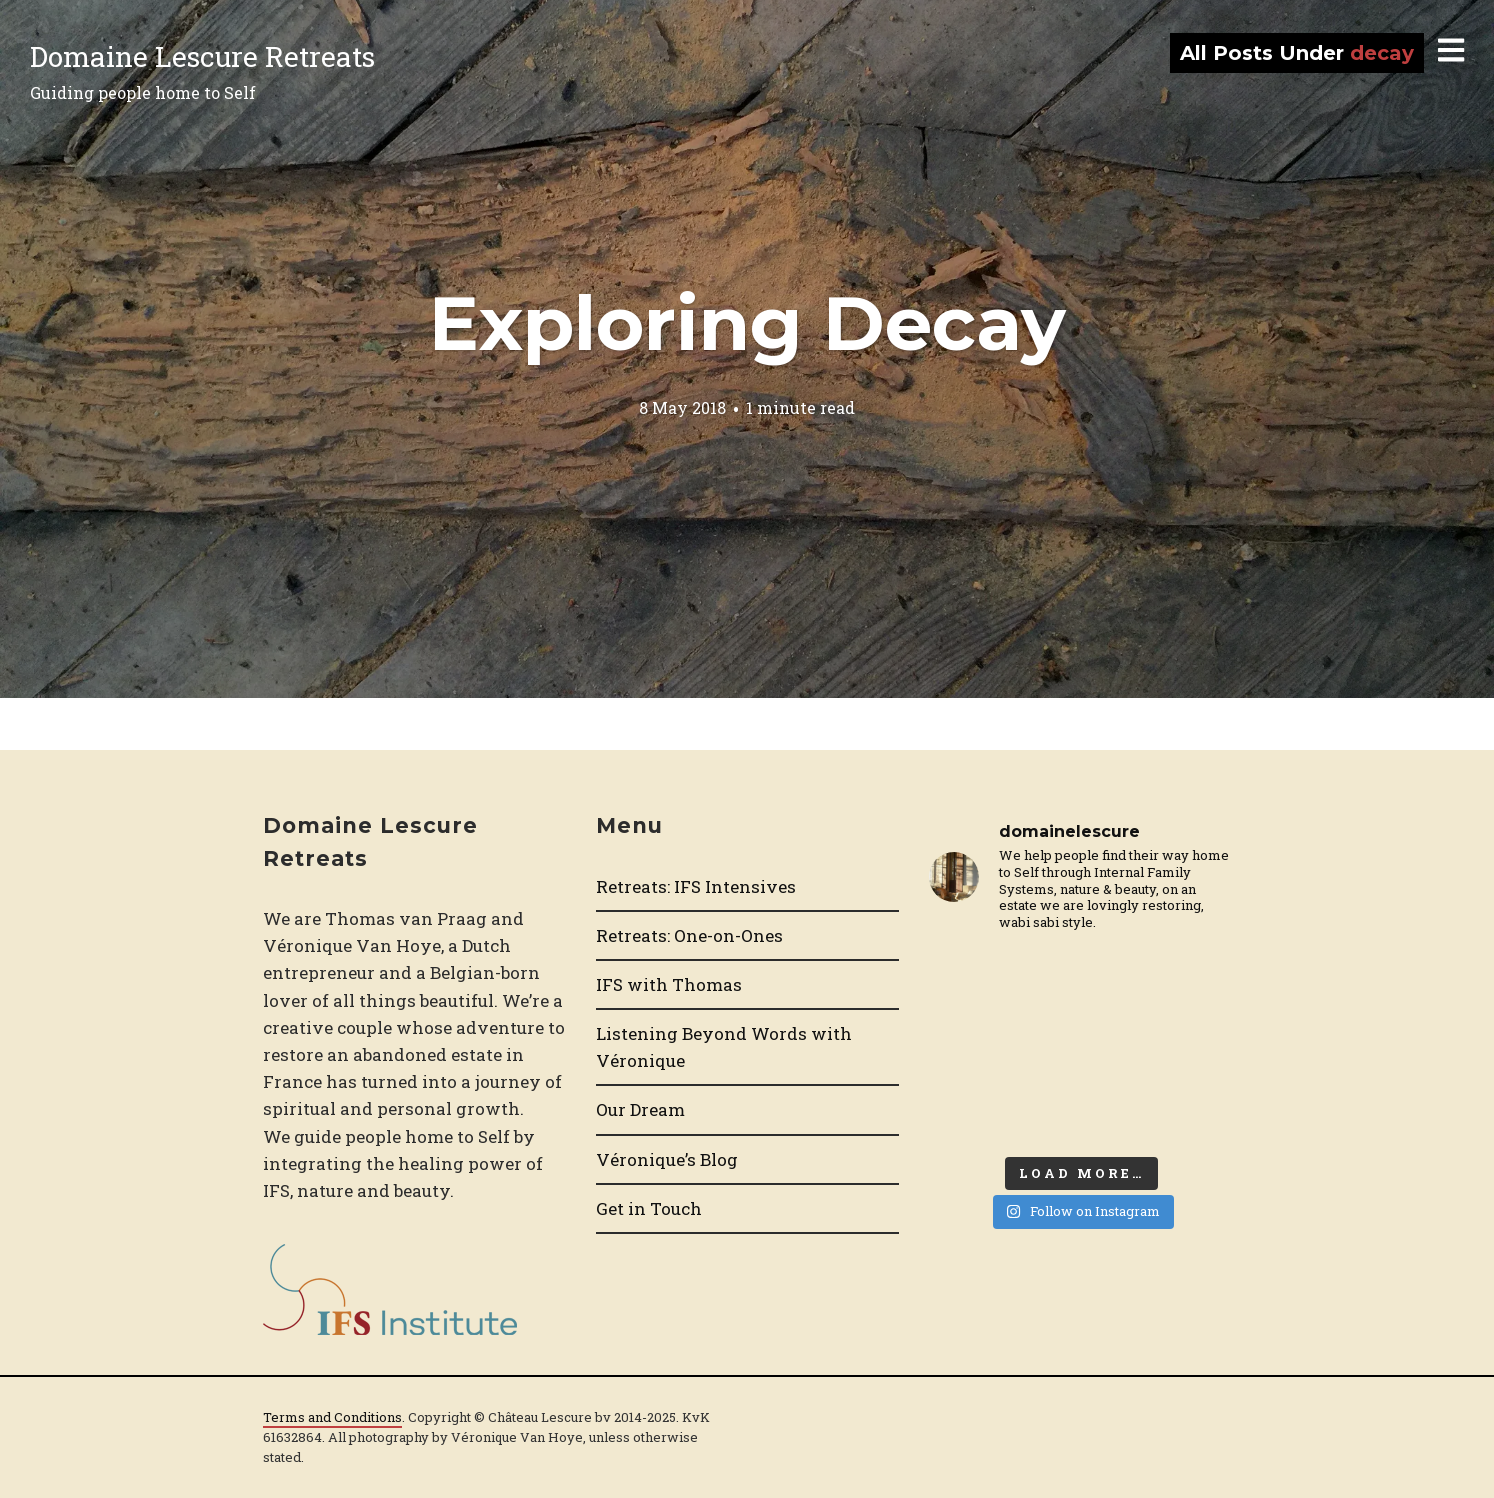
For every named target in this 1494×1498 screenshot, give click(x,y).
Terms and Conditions (332, 1417)
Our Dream (640, 1109)
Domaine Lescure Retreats (202, 56)
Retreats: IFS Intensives (696, 886)
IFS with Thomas (669, 984)
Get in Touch (649, 1208)
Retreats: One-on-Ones (689, 935)
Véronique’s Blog (667, 1159)
